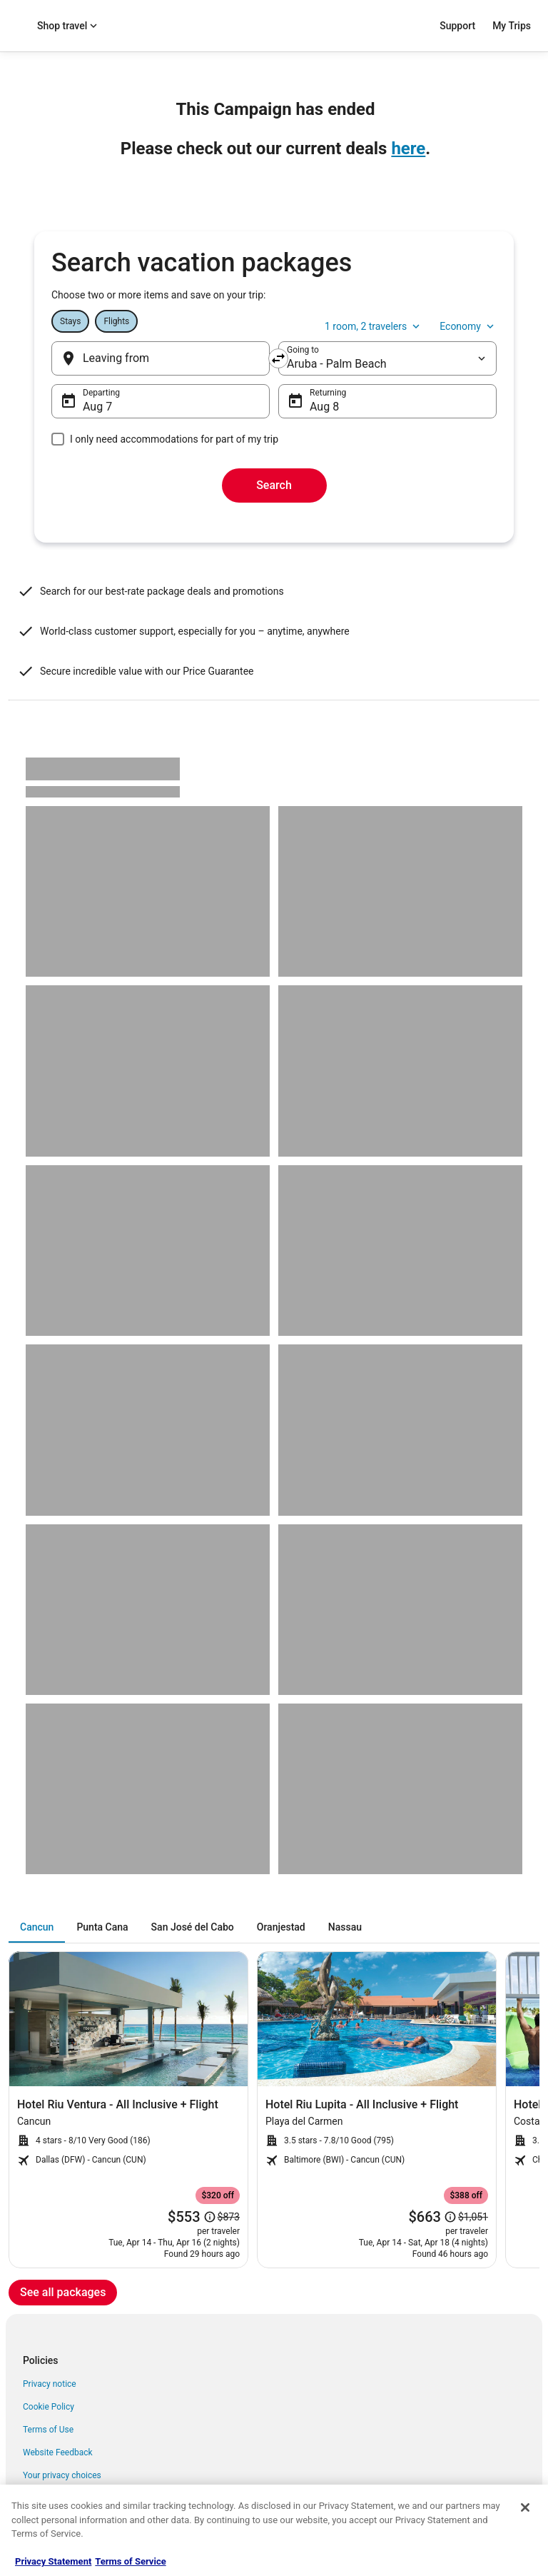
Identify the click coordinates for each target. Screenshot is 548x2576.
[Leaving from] (160, 358)
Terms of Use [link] (48, 2430)
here (408, 149)
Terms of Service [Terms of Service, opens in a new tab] (130, 2561)
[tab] (37, 1927)
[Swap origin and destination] (278, 358)
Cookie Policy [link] (48, 2407)
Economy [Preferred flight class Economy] (468, 326)
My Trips (511, 25)
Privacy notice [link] (49, 2384)
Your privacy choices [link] (62, 2475)
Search (274, 485)
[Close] (525, 2507)
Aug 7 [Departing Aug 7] (97, 406)
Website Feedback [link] (58, 2452)
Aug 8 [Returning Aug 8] (324, 406)
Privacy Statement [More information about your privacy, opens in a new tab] (53, 2561)
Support (457, 25)
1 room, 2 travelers (373, 326)
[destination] (387, 358)
